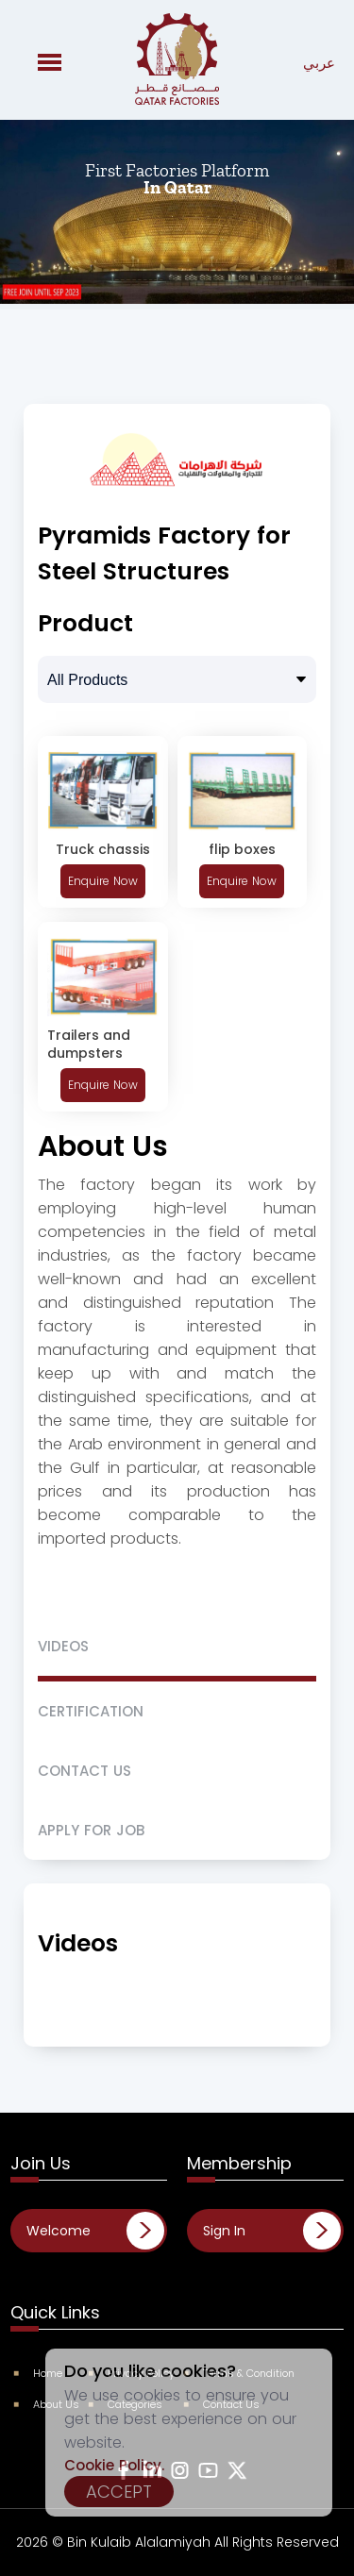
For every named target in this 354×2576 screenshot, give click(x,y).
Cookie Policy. (114, 2465)
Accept (119, 2491)
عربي (319, 63)
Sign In (224, 2230)
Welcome (58, 2230)
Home (38, 2373)
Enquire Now (103, 881)
